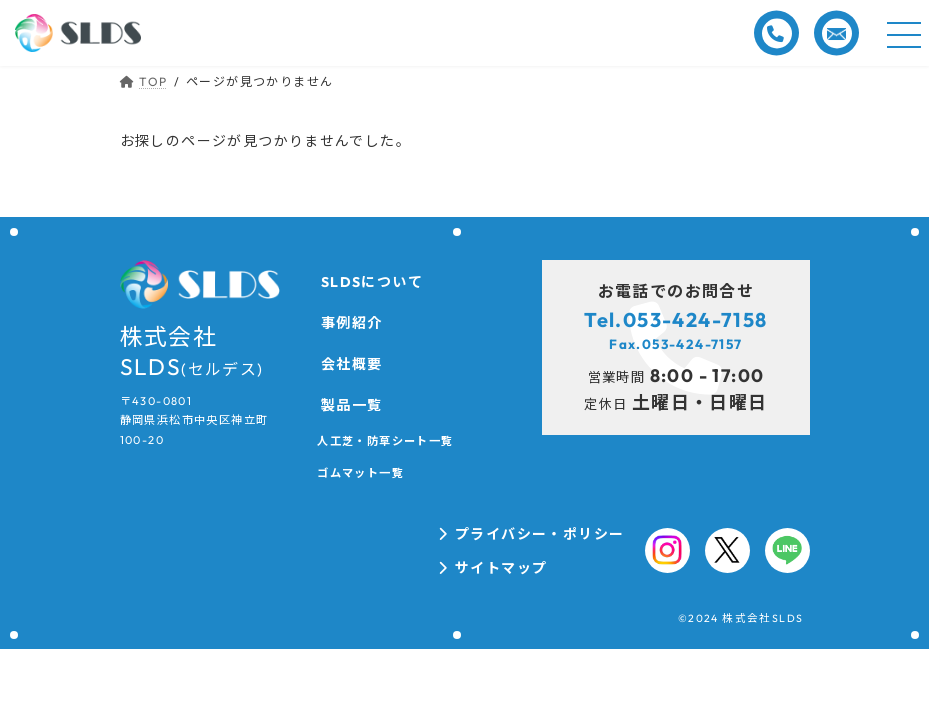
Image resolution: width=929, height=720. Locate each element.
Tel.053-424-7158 (675, 320)
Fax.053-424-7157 (675, 344)
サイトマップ (501, 568)
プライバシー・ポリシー (539, 534)
